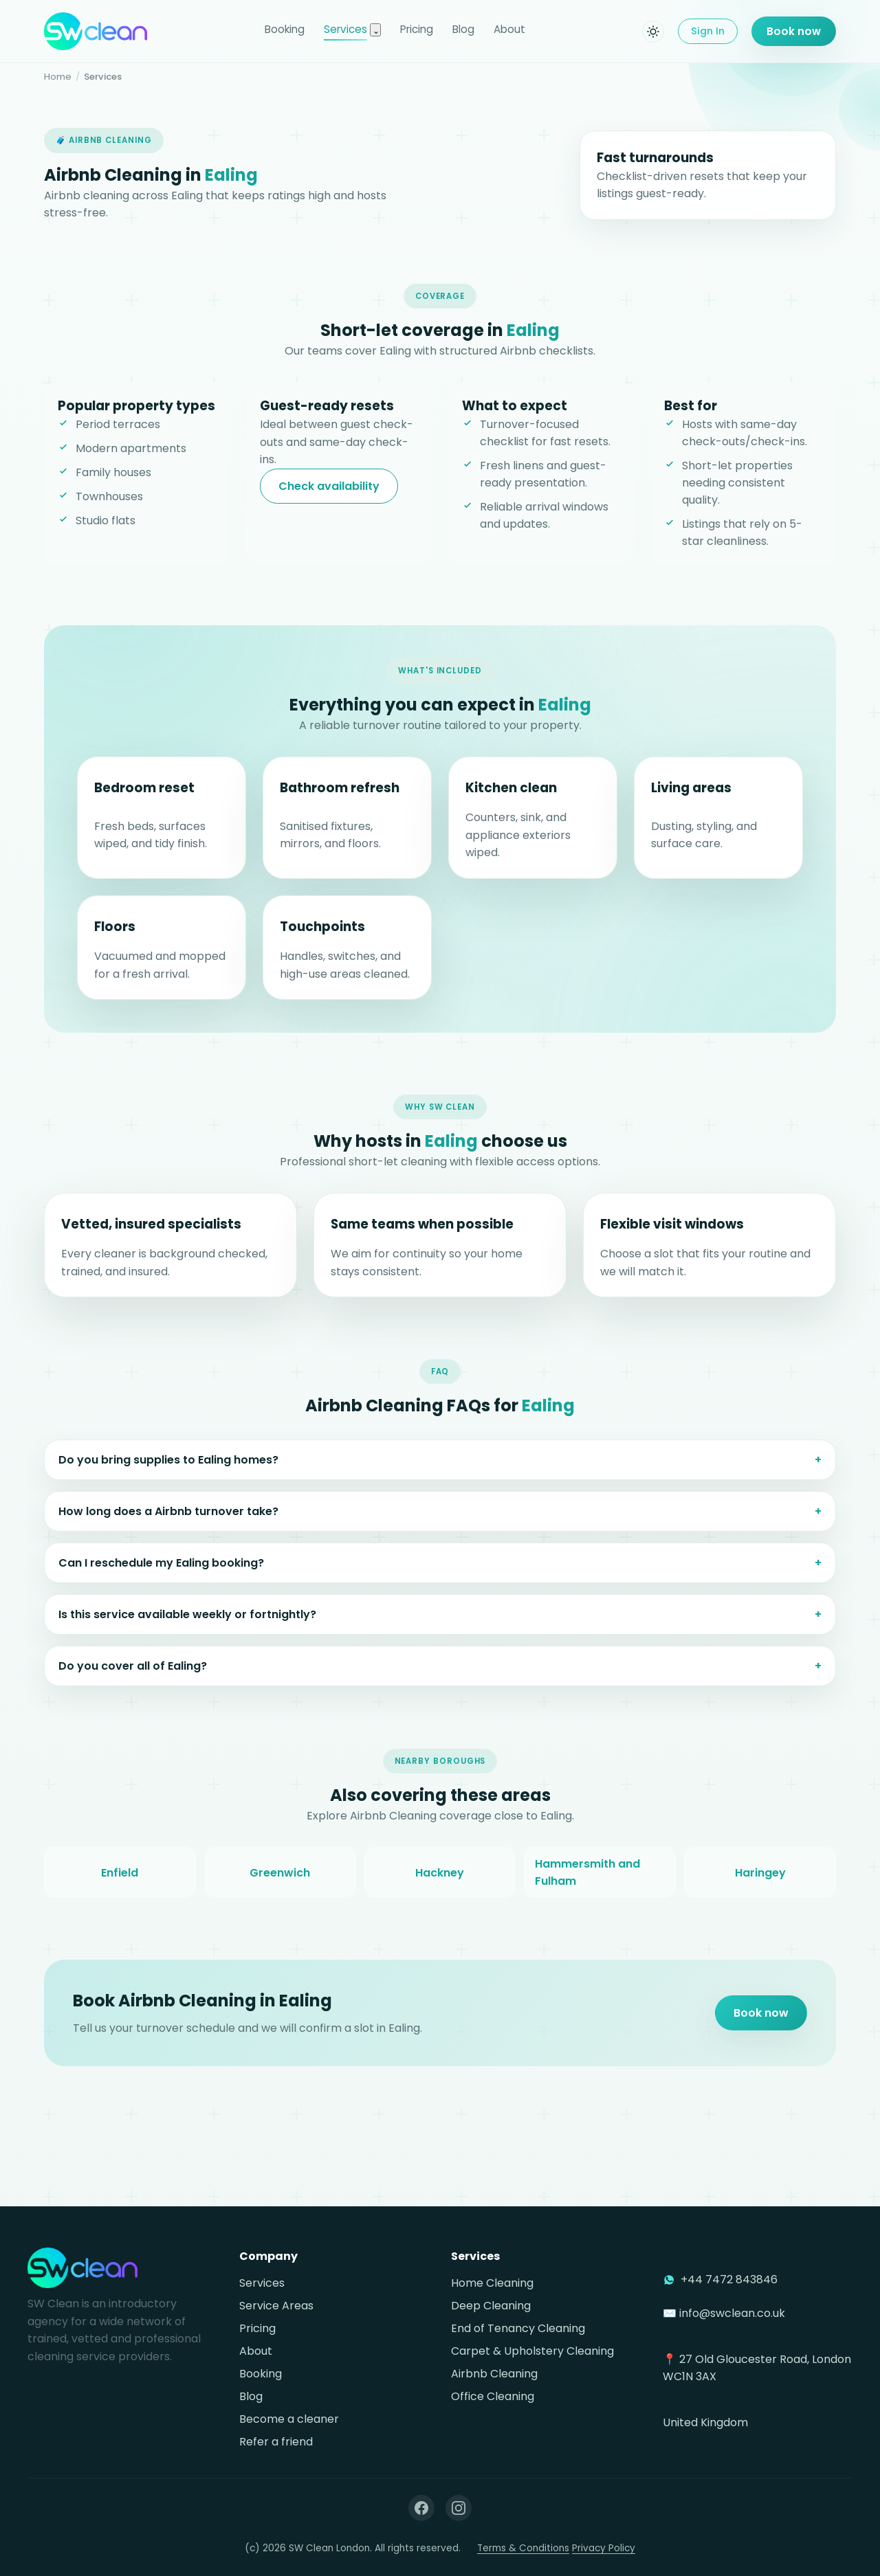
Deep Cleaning (491, 2306)
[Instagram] (459, 2508)
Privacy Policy (603, 2548)
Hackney (439, 1885)
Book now (794, 31)
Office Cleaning (492, 2396)
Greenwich (280, 1885)
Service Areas (276, 2306)
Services (345, 29)
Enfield (119, 1885)
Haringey (760, 1885)
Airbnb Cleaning (494, 2374)
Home (58, 76)
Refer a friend (276, 2442)
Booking (285, 29)
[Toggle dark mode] (653, 32)
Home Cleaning (492, 2283)
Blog (463, 29)
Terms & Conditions (523, 2548)
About (509, 29)
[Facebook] (421, 2508)
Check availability (329, 486)
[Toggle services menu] (375, 29)
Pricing (416, 29)
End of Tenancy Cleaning (518, 2328)
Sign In (708, 31)
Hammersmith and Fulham (587, 1885)
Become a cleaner (289, 2419)
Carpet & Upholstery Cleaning (532, 2351)
